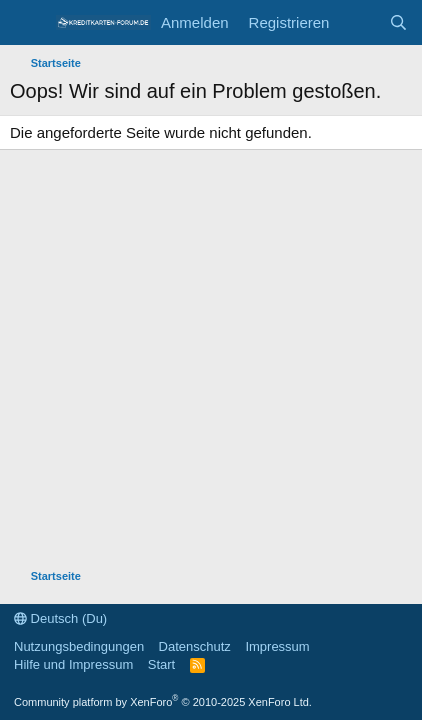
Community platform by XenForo (163, 702)
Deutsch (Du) (60, 618)
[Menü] (27, 23)
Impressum (277, 646)
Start (161, 664)
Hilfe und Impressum (73, 664)
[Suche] (398, 22)
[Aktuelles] (358, 22)
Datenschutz (195, 646)
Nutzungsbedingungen (79, 646)
